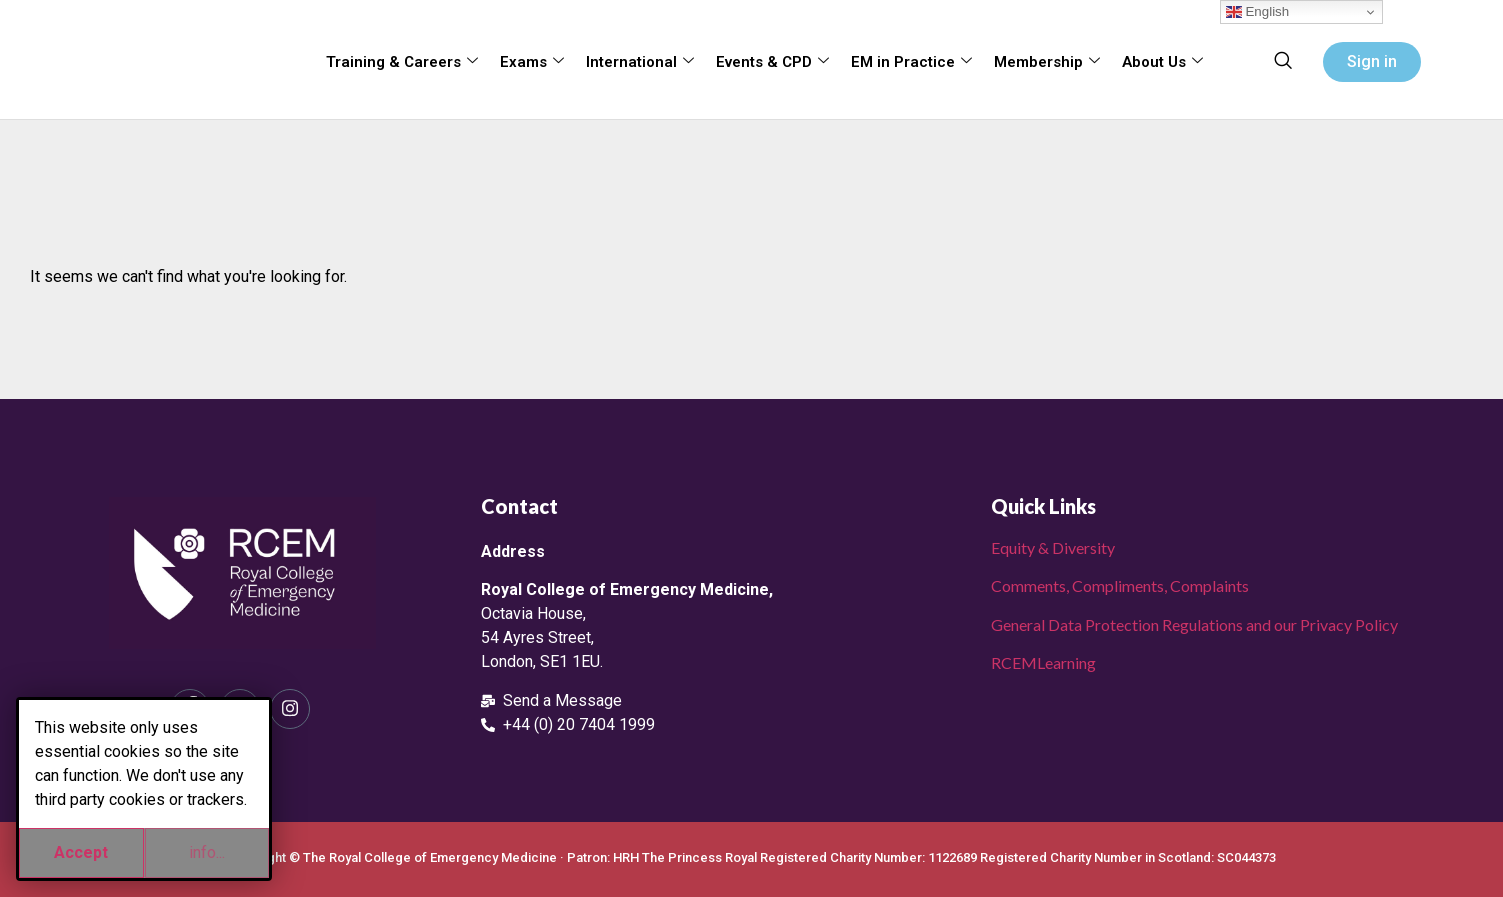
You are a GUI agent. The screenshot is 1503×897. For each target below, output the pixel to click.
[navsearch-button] (1283, 62)
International (640, 62)
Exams (532, 62)
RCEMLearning (1043, 662)
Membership (1047, 62)
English (1257, 12)
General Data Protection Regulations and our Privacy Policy (1194, 624)
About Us (1162, 62)
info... (207, 852)
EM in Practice (911, 62)
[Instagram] (290, 709)
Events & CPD (772, 62)
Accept (81, 852)
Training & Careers (402, 62)
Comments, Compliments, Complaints (1120, 585)
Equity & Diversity (1053, 547)
